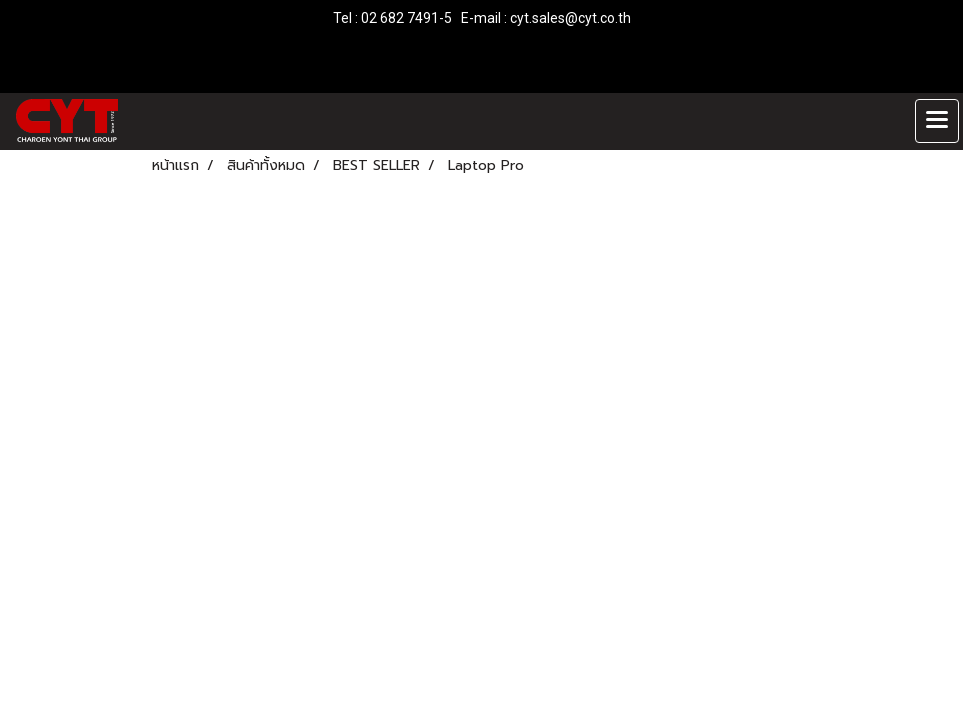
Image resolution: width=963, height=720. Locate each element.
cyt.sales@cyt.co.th (570, 18)
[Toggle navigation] (937, 121)
